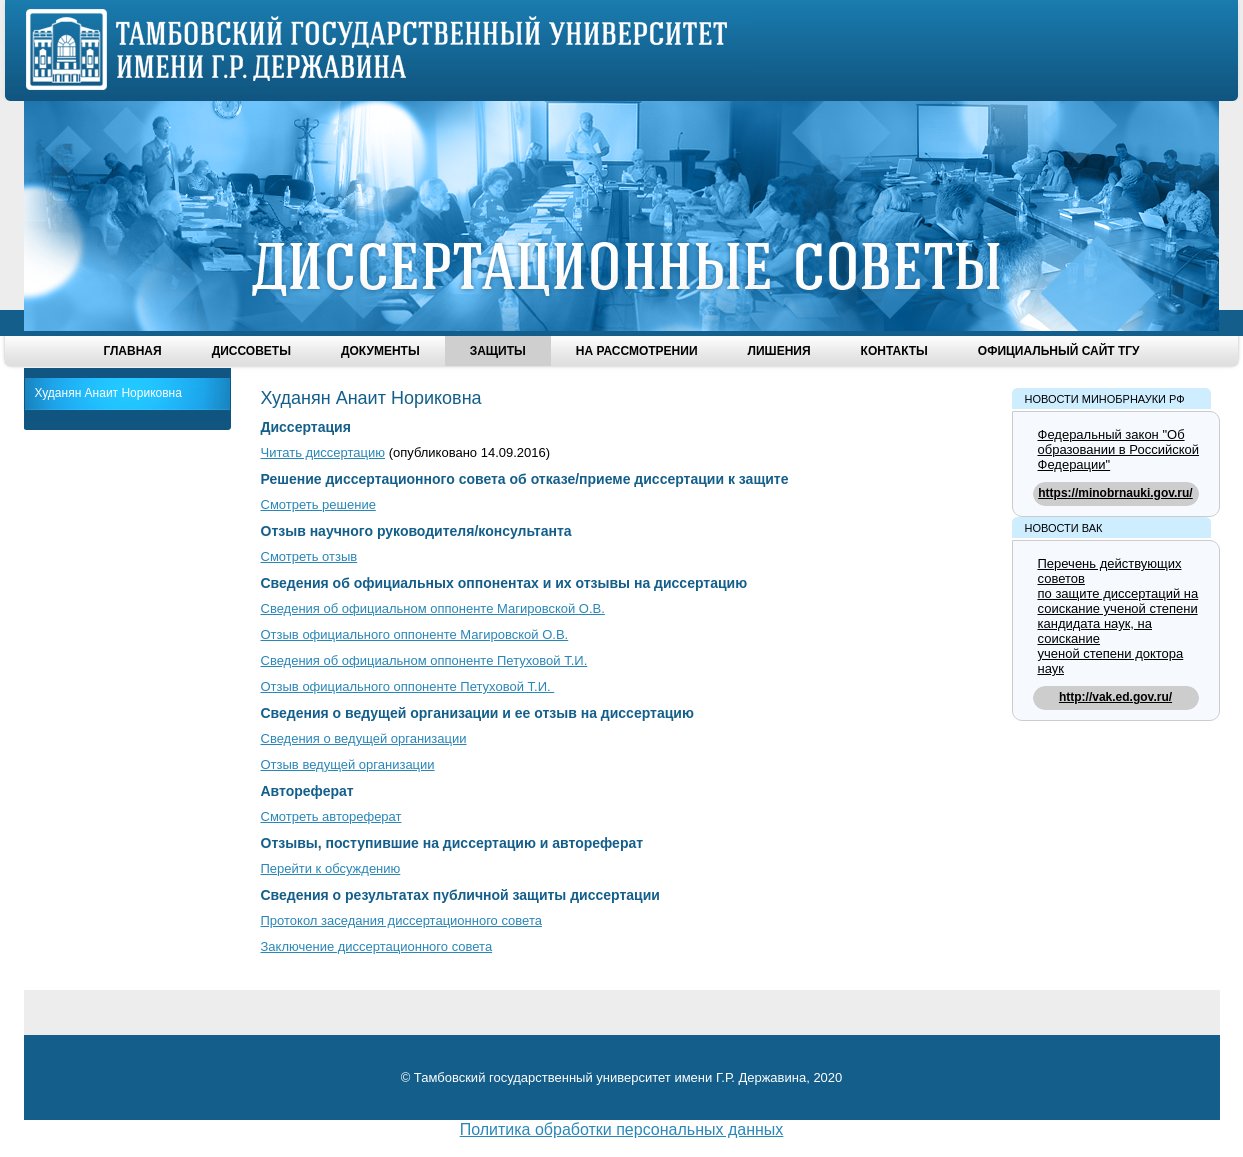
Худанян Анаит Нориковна (108, 393)
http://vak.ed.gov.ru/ (1115, 697)
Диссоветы (251, 351)
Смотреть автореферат (331, 816)
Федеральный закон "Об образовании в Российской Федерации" (1119, 449)
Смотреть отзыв (309, 556)
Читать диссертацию (323, 452)
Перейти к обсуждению (331, 868)
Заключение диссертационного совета (377, 946)
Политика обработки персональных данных (622, 1129)
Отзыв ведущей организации (348, 764)
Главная (132, 351)
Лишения (779, 351)
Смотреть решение (318, 504)
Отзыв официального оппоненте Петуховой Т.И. (408, 686)
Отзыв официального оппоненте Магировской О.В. (415, 634)
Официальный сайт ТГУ (1059, 351)
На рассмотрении (637, 351)
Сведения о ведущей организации (364, 738)
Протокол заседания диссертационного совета (401, 920)
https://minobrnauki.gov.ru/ (1115, 493)
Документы (380, 351)
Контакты (894, 351)
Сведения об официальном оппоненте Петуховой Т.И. (424, 660)
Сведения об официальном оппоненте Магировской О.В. (433, 608)
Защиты (498, 351)
